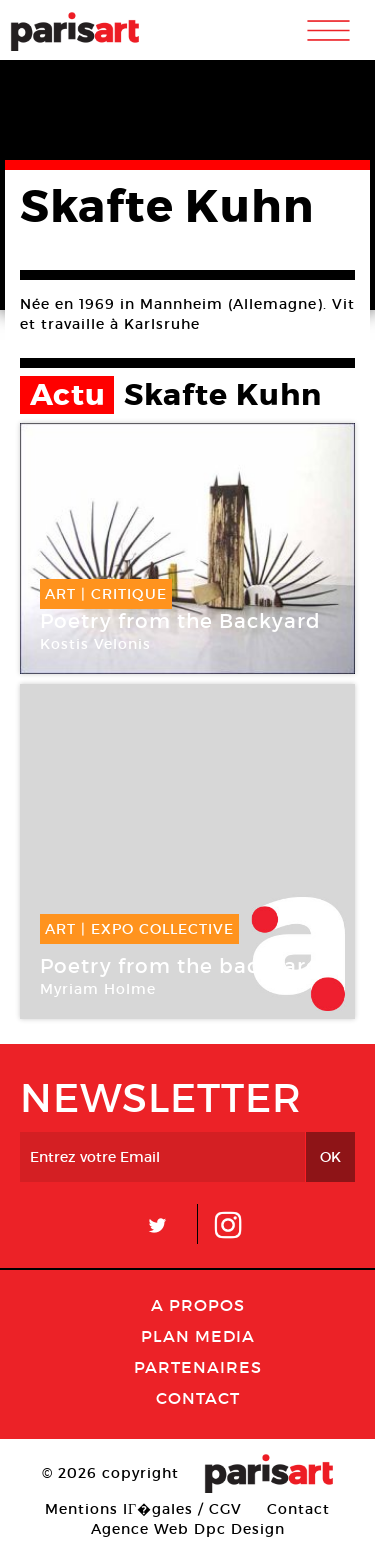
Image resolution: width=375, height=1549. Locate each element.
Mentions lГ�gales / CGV (143, 1509)
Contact (198, 1398)
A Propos (198, 1305)
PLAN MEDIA (198, 1336)
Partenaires (198, 1367)
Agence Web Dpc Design (188, 1529)
